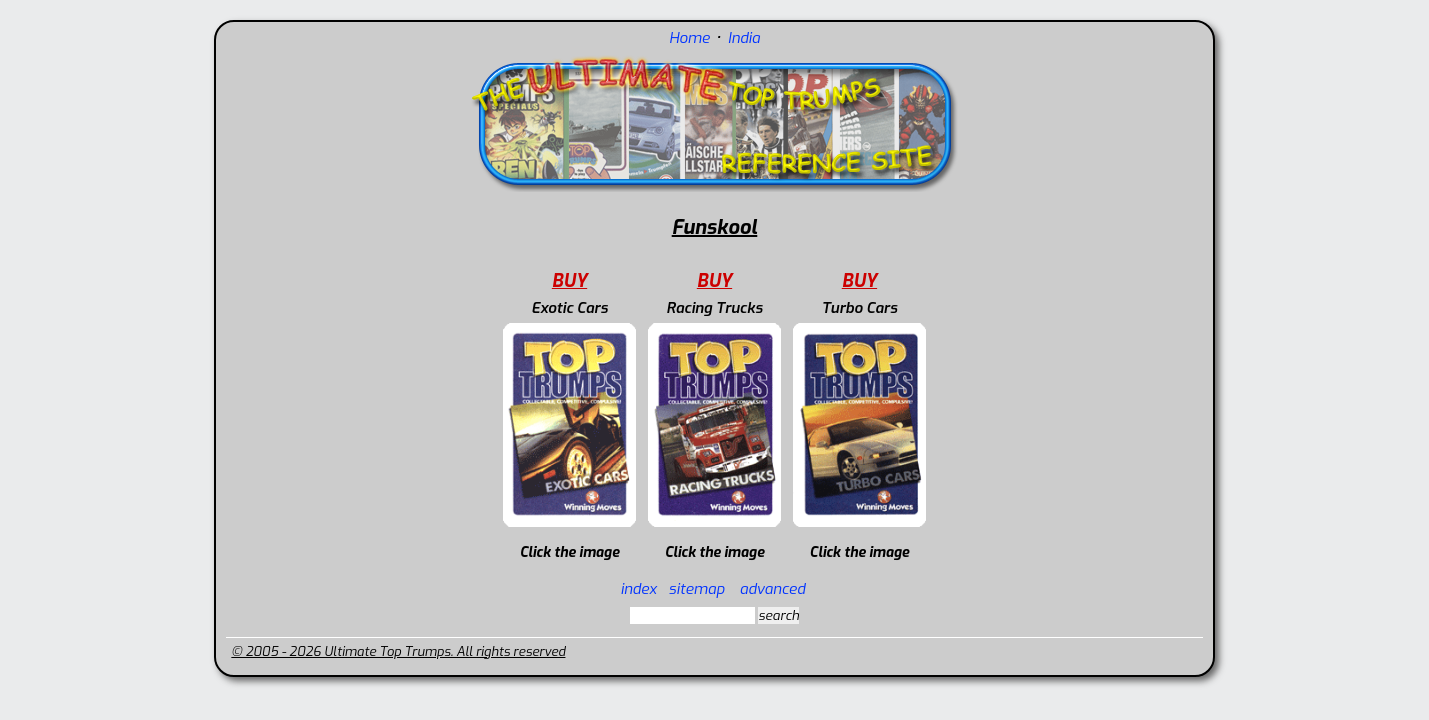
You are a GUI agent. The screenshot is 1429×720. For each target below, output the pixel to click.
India (744, 38)
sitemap (697, 589)
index (638, 589)
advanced (773, 589)
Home (689, 38)
